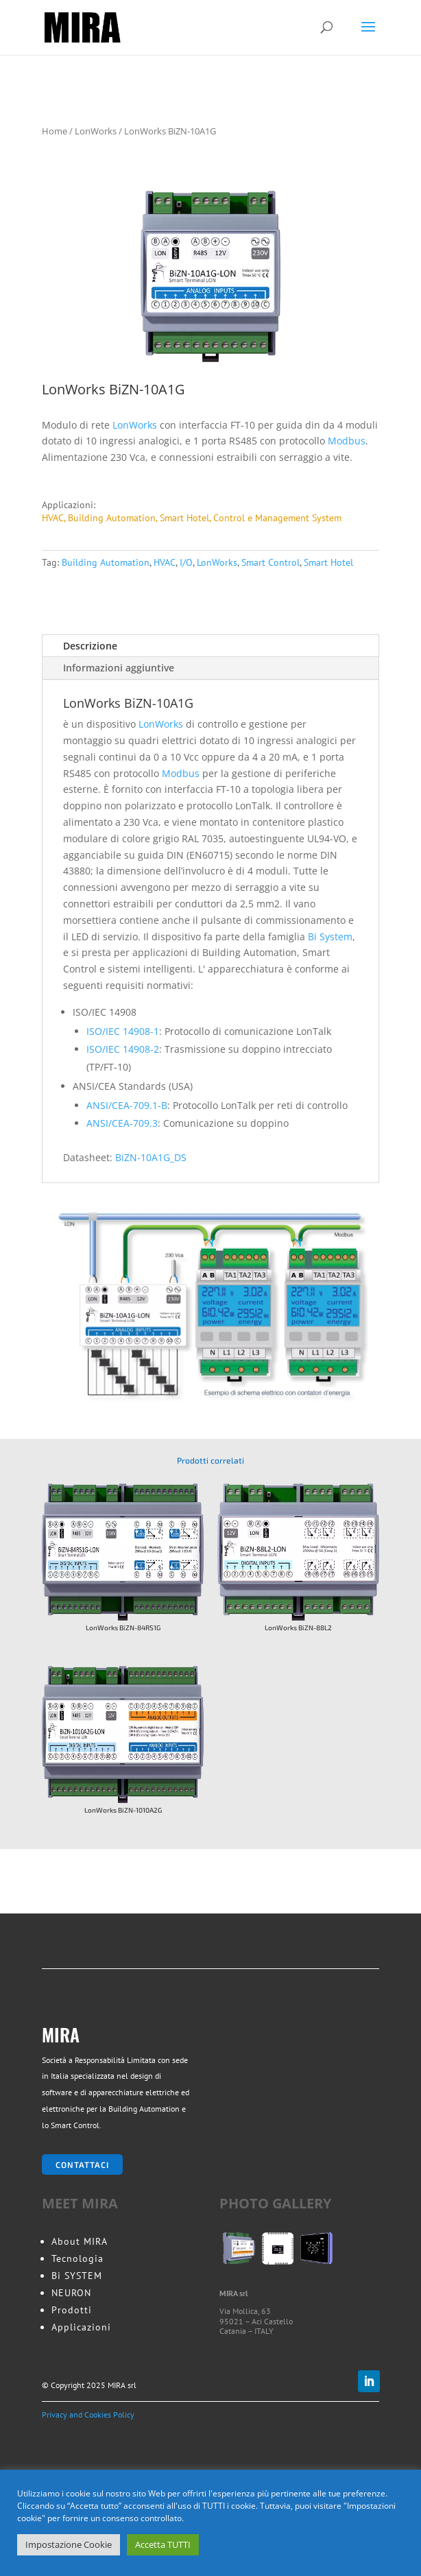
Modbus (346, 440)
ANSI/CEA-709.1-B (126, 1105)
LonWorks (96, 131)
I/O (186, 562)
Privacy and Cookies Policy (88, 2414)
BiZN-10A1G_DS (151, 1157)
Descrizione (90, 645)
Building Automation (105, 562)
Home (54, 131)
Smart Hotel (328, 562)
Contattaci (82, 2164)
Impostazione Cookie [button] (68, 2544)
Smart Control (270, 562)
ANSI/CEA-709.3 (122, 1123)
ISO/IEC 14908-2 (122, 1049)
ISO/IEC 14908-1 (122, 1031)
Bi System (330, 936)
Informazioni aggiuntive (118, 667)
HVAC (165, 562)
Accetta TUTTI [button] (163, 2544)
